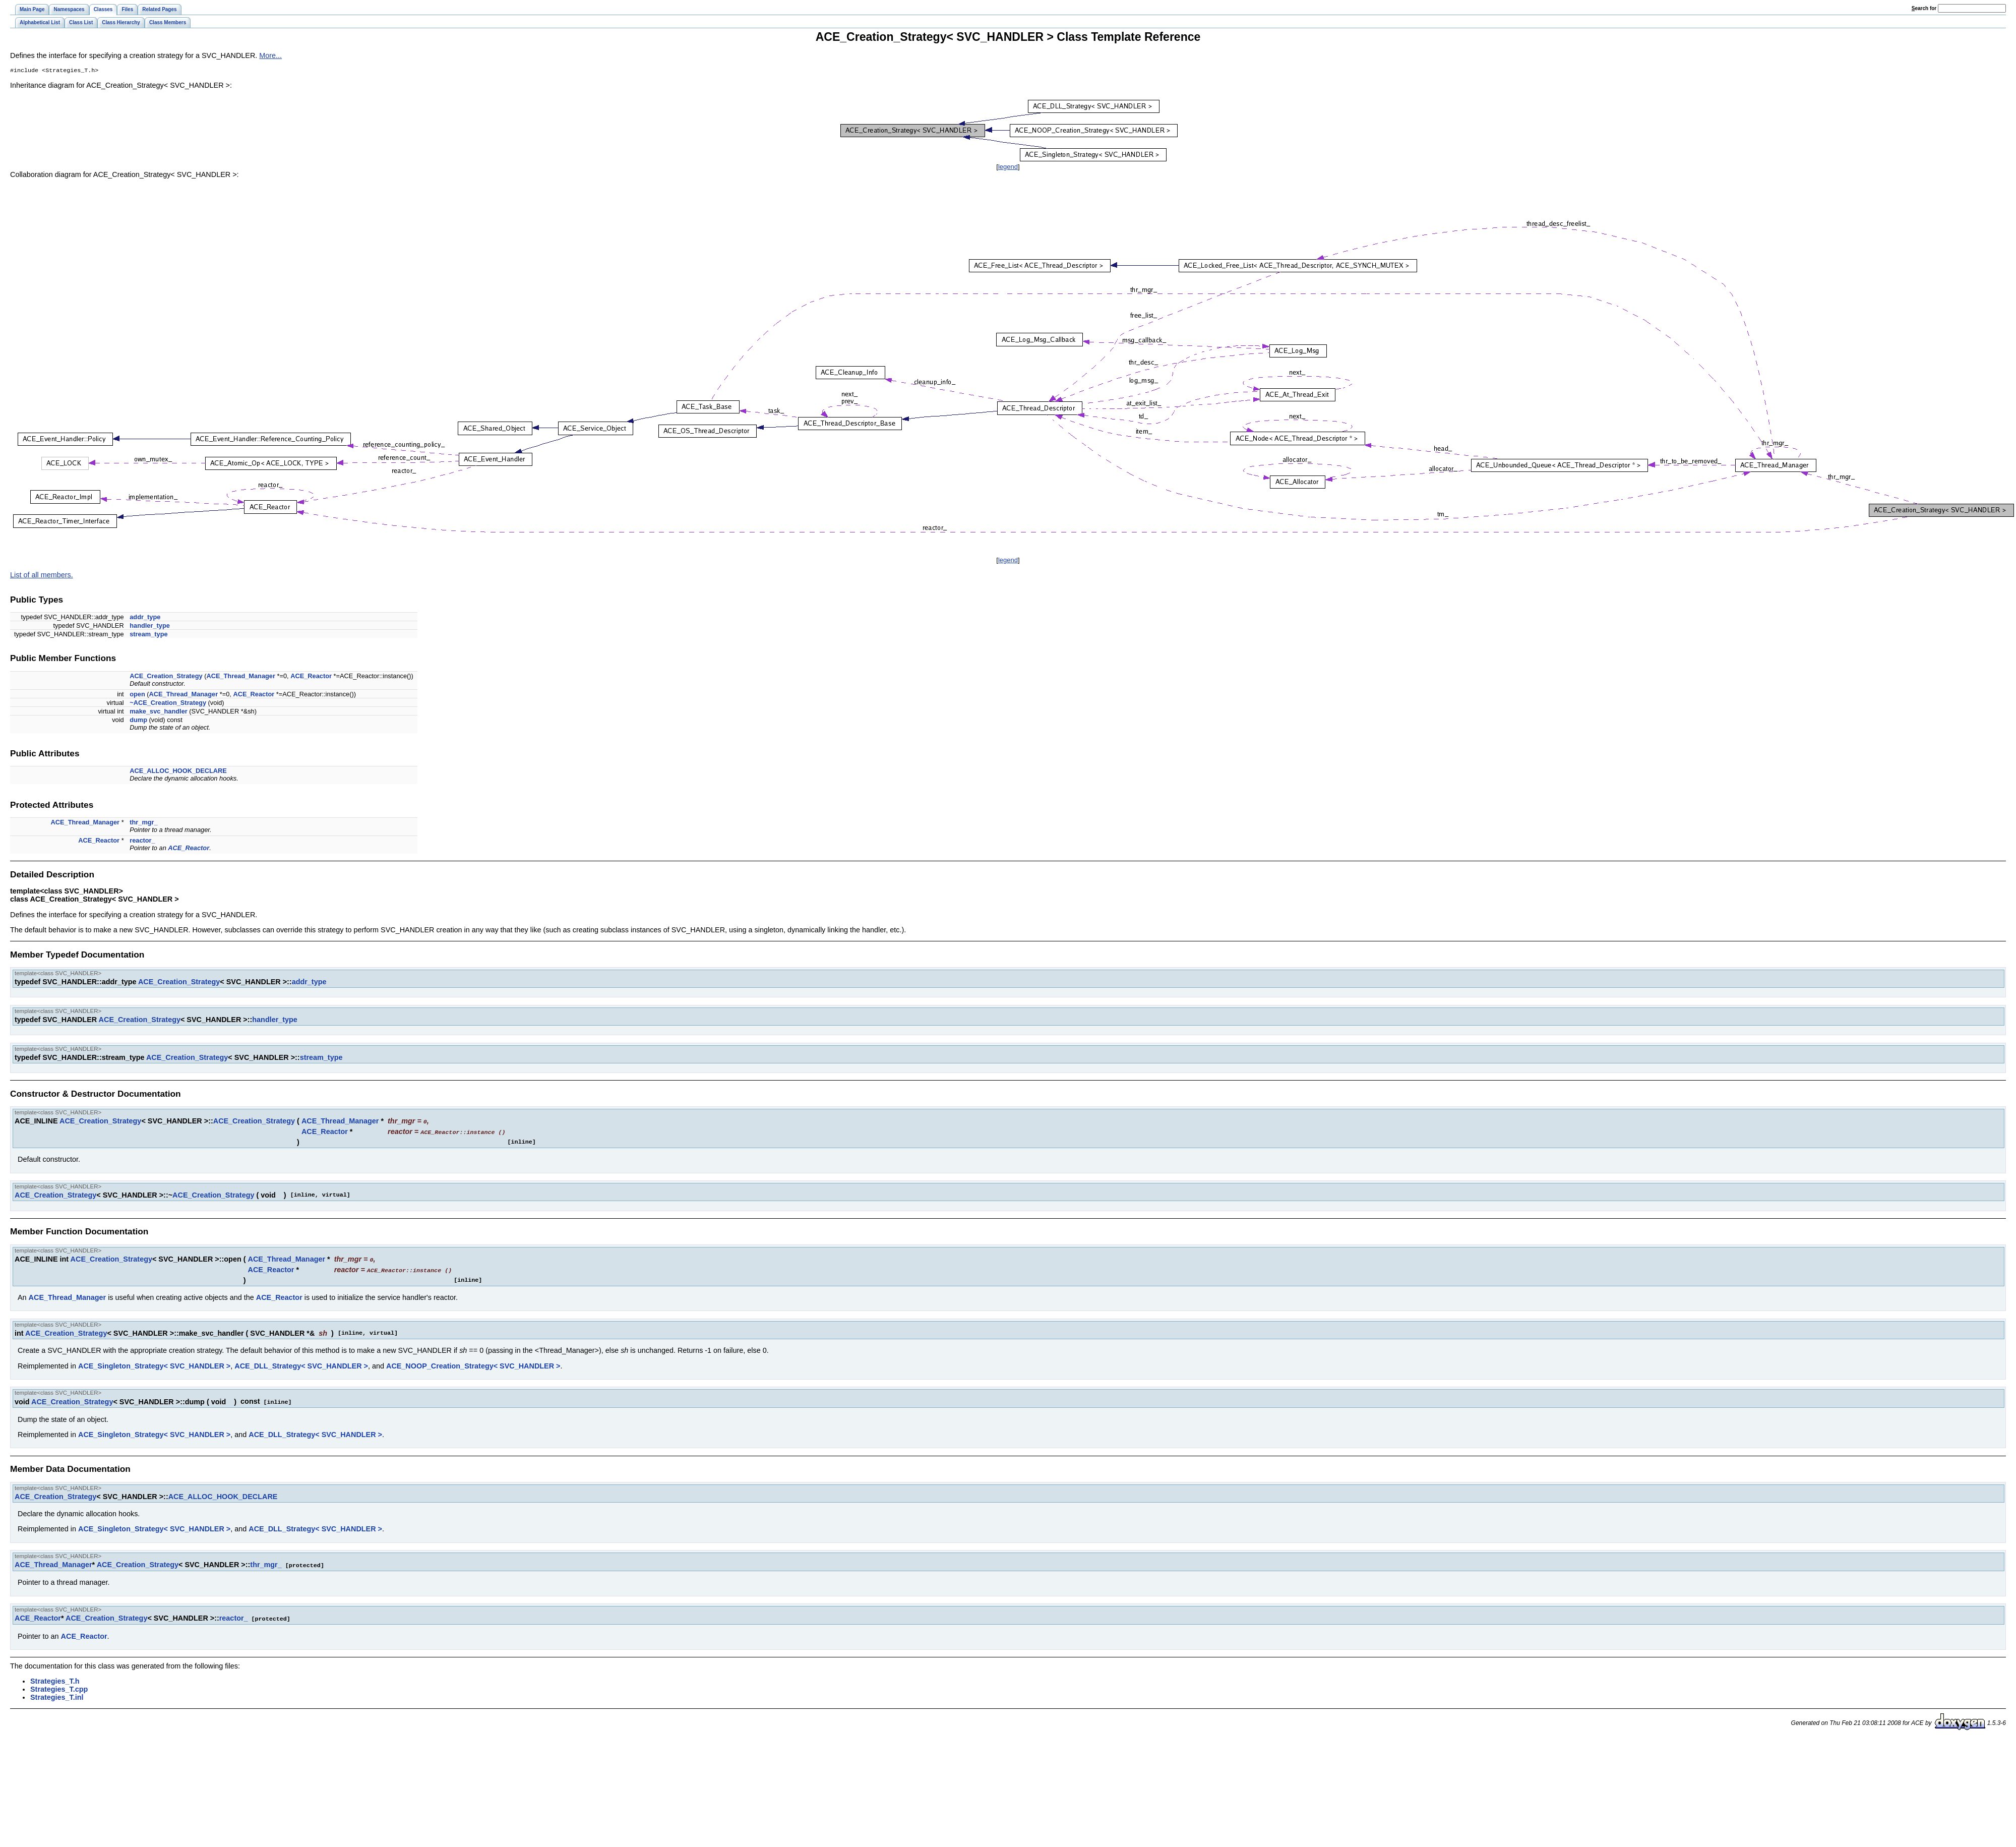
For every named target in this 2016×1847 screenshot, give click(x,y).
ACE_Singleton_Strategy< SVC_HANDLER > (154, 1365)
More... (270, 55)
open (137, 695)
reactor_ (142, 841)
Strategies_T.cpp (59, 1687)
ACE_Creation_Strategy (166, 677)
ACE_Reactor (311, 677)
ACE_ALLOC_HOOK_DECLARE (178, 772)
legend (1008, 167)
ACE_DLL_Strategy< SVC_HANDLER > (301, 1365)
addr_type (145, 618)
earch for (1924, 8)
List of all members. (41, 576)
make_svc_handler (159, 712)
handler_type (150, 626)
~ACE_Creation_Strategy (168, 703)
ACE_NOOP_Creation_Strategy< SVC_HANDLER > (473, 1365)
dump (138, 721)
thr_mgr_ (143, 823)
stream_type (148, 635)
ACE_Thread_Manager (240, 677)
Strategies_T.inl (57, 1695)
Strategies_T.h (55, 1679)
